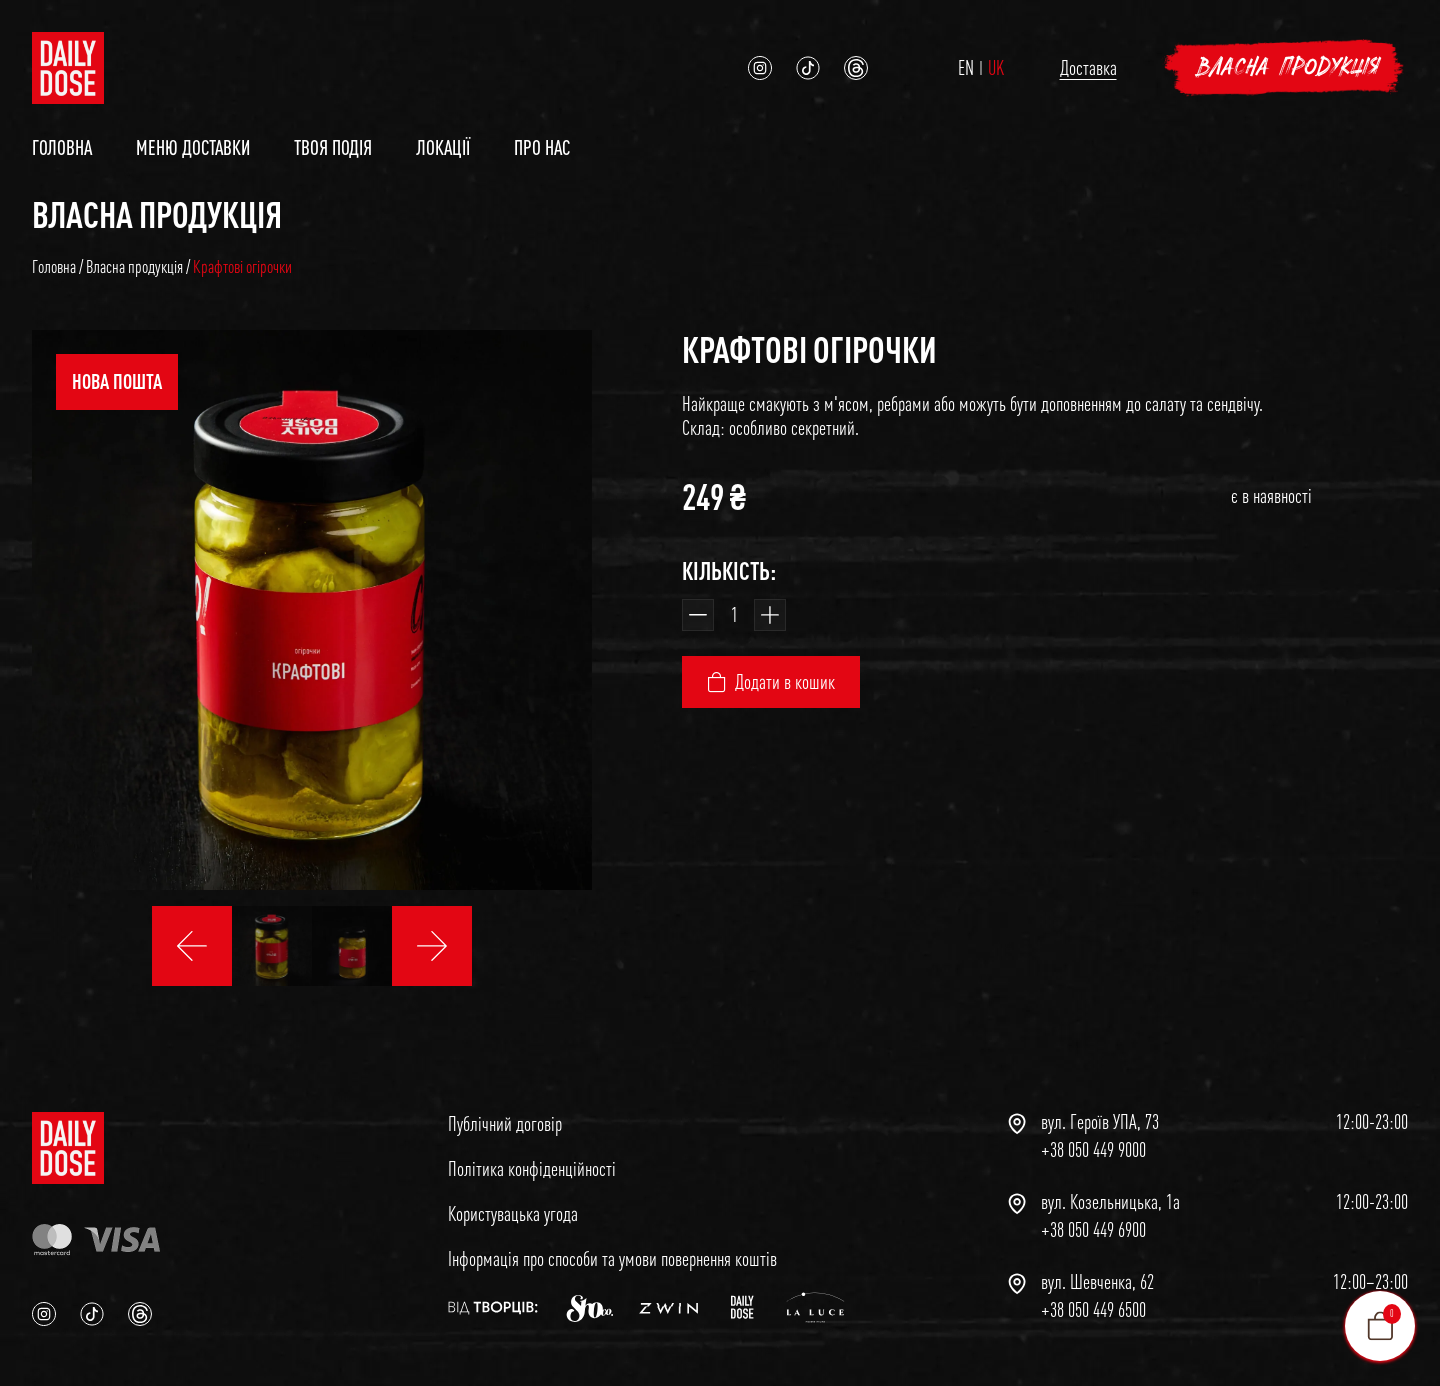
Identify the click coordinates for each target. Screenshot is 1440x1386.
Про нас (542, 147)
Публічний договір (505, 1123)
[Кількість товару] (734, 615)
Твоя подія (333, 147)
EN (966, 68)
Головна (62, 147)
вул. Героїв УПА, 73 (1100, 1122)
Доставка (1088, 67)
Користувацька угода (513, 1213)
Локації (443, 147)
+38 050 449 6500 (1093, 1310)
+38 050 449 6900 (1093, 1230)
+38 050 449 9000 (1093, 1150)
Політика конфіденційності (532, 1168)
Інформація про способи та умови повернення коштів (612, 1258)
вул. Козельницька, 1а (1110, 1202)
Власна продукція (1289, 67)
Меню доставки (193, 147)
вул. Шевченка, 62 (1097, 1282)
